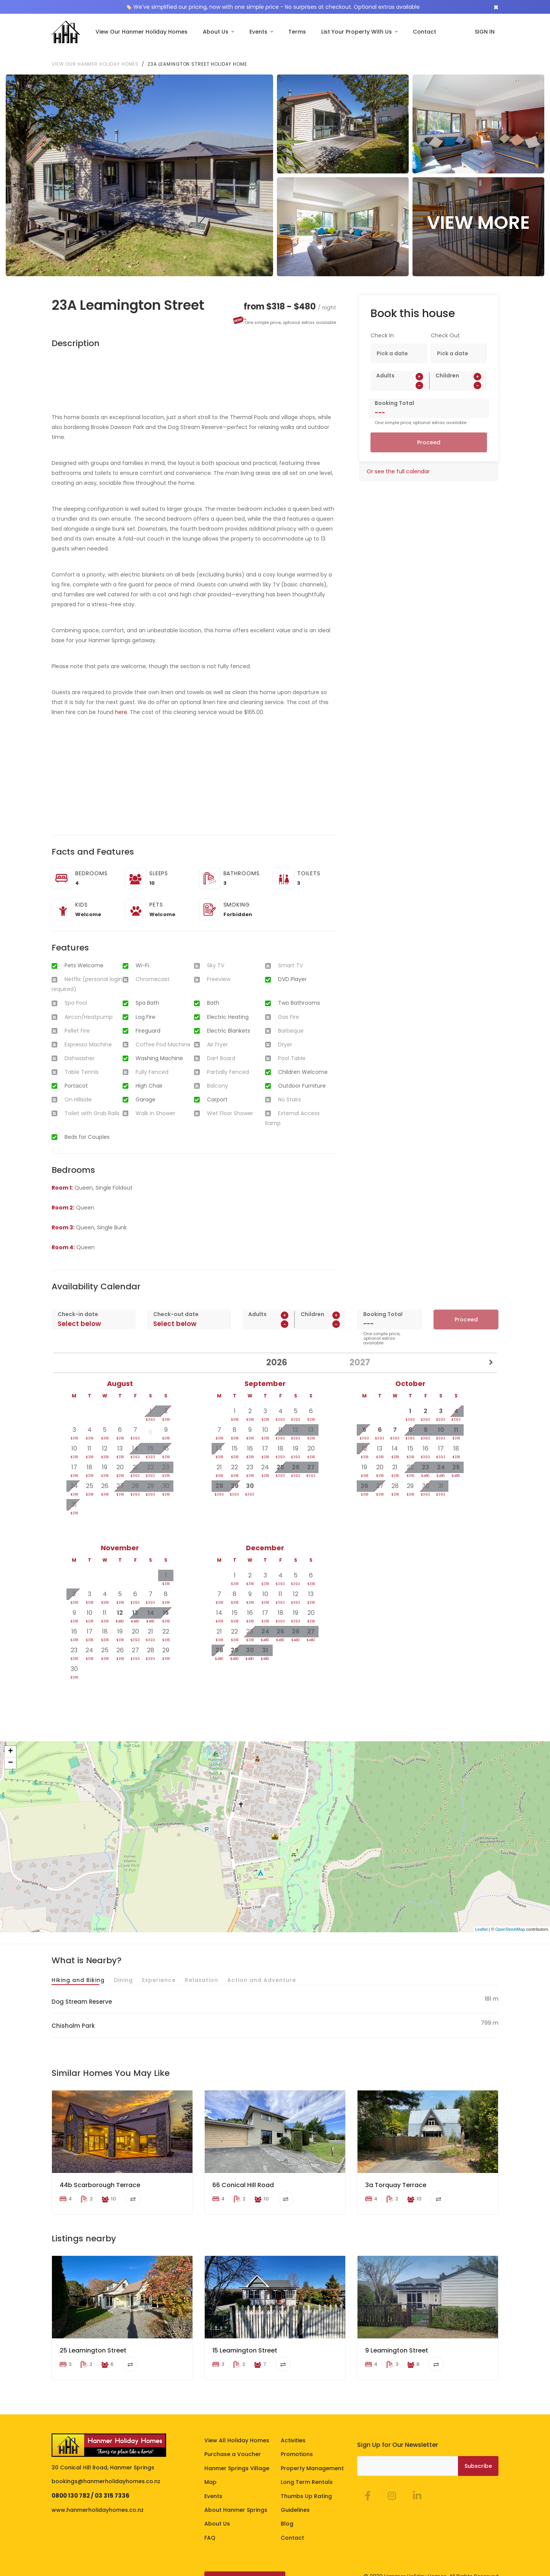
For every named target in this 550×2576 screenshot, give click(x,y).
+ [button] (10, 1741)
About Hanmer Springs (235, 2499)
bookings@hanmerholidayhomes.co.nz (106, 2471)
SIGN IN (485, 32)
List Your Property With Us (357, 32)
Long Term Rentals (307, 2472)
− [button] (10, 1752)
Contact (424, 32)
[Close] (495, 7)
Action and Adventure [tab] (261, 1969)
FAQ (209, 2527)
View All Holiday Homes (236, 2430)
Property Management (312, 2458)
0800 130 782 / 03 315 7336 (90, 2485)
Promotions (297, 2444)
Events (259, 32)
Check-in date (78, 1304)
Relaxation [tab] (201, 1969)
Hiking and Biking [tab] (78, 1969)
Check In (382, 325)
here (121, 702)
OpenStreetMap (510, 1919)
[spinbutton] (399, 375)
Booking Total (394, 392)
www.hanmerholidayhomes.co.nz (98, 2499)
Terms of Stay (71, 2568)
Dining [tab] (123, 1969)
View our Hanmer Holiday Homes (95, 53)
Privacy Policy (114, 2568)
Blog (287, 2513)
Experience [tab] (159, 1969)
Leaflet (481, 1919)
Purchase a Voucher (232, 2444)
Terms (297, 32)
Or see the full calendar (398, 461)
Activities (293, 2430)
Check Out (445, 325)
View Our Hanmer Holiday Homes (141, 32)
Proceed (428, 432)
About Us (216, 32)
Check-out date (176, 1304)
